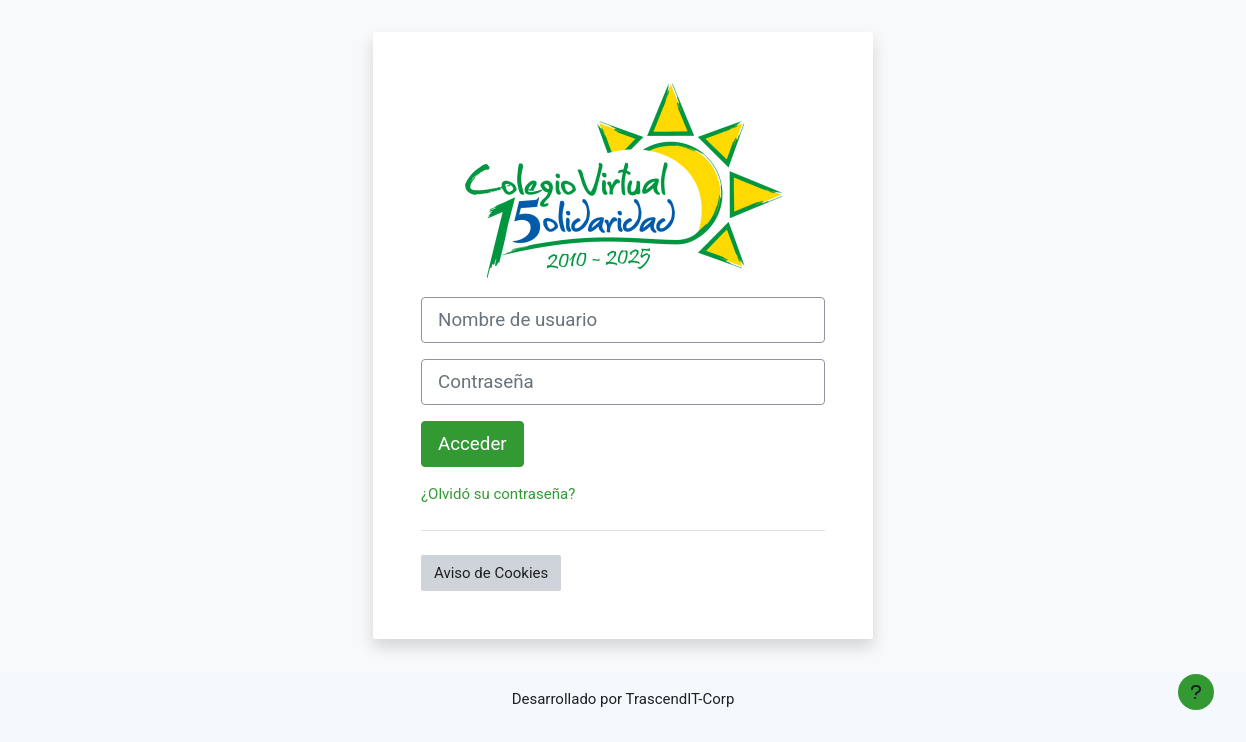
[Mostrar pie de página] (1196, 692)
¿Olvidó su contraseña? (498, 494)
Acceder (472, 444)
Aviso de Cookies (491, 573)
